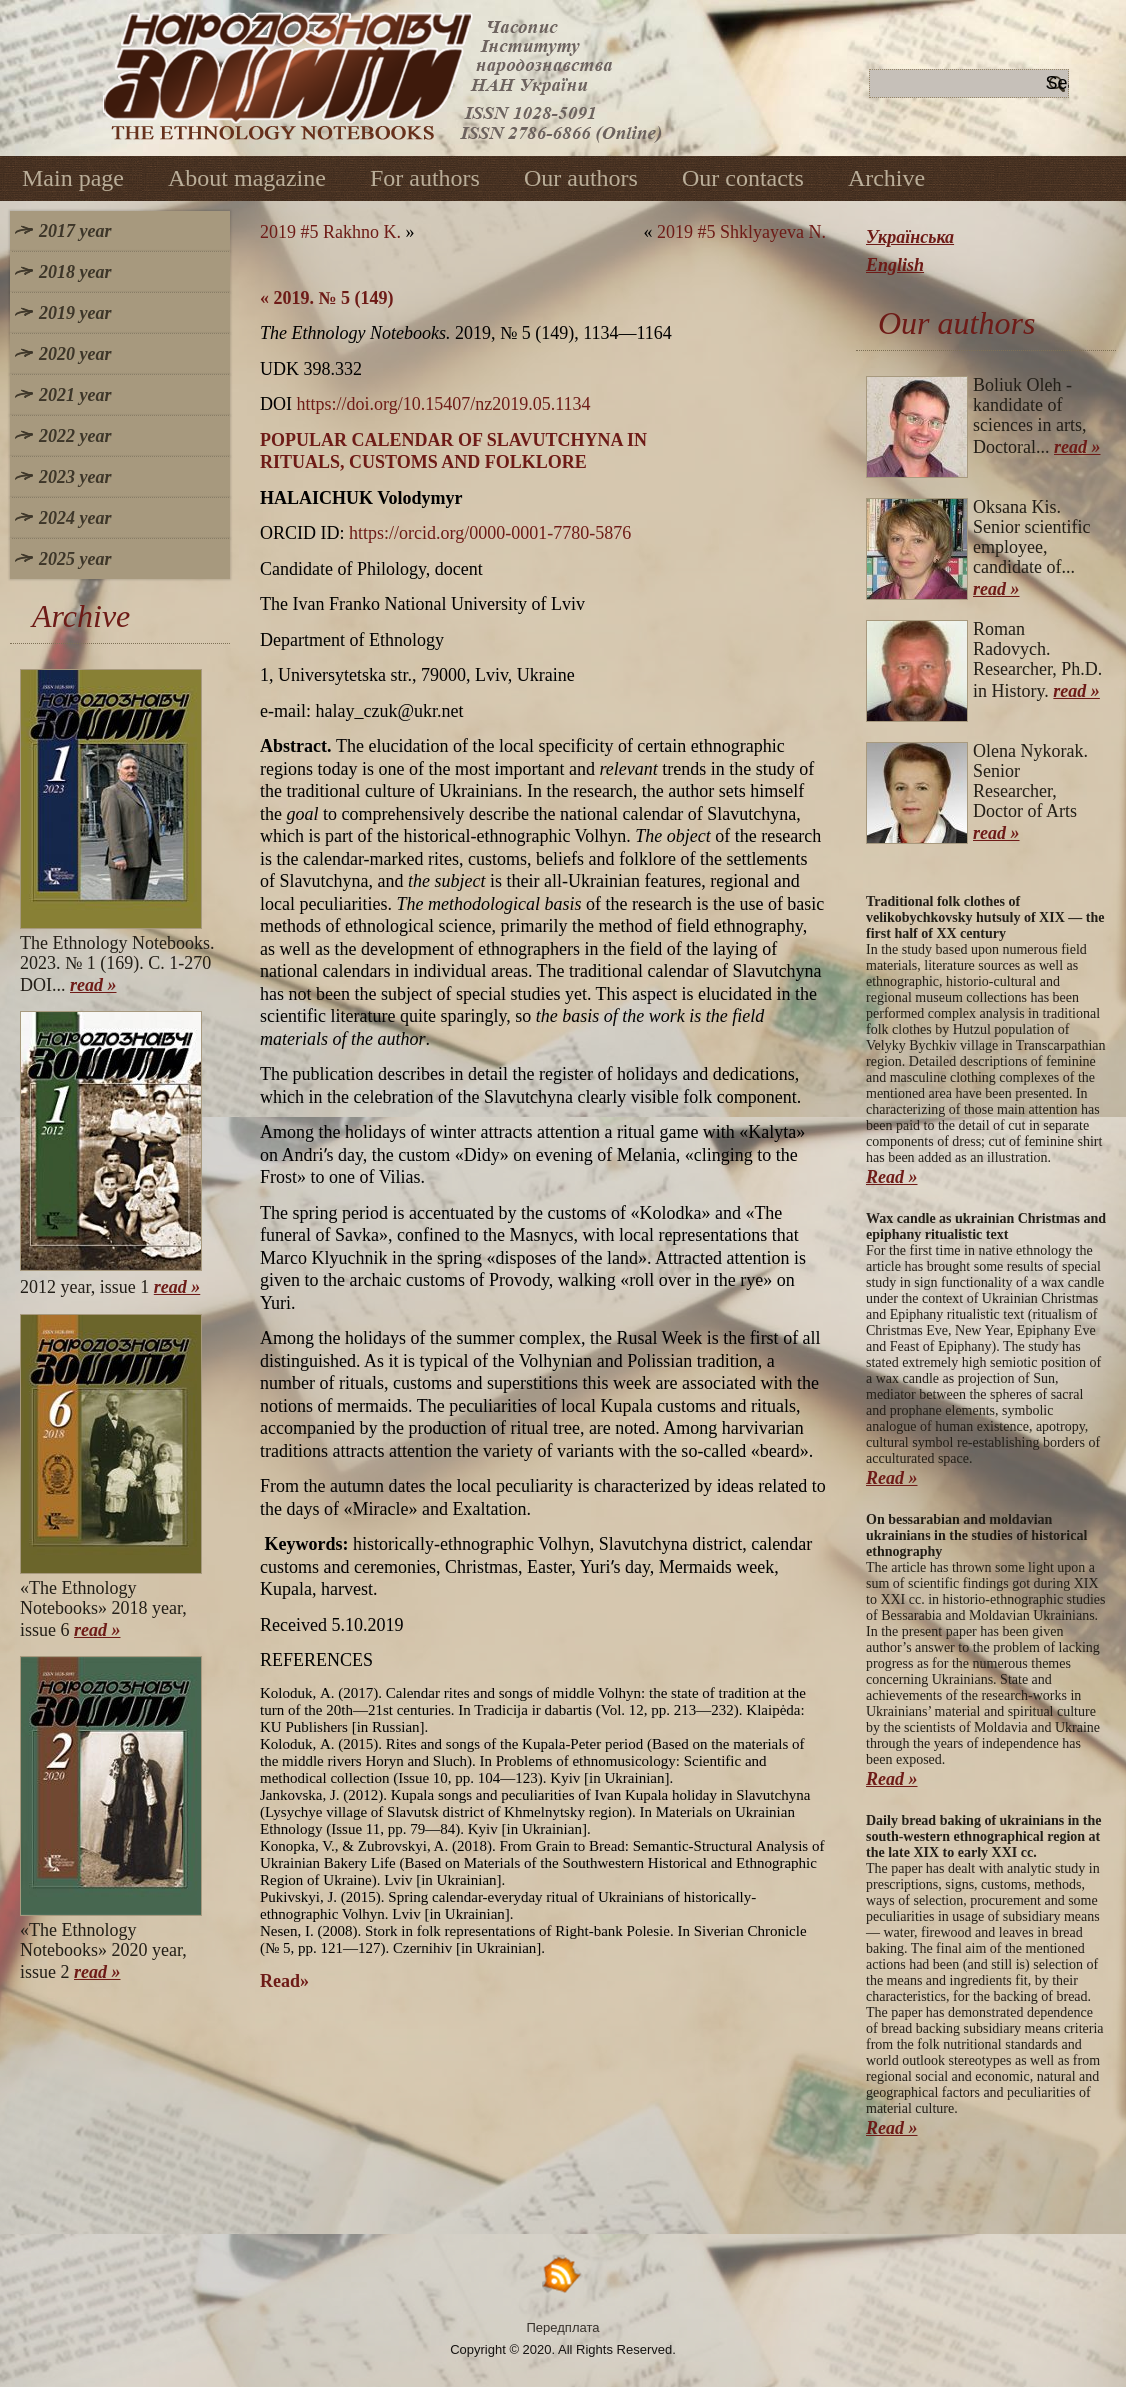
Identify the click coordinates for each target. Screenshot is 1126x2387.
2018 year (75, 272)
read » (93, 985)
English (895, 265)
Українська (910, 237)
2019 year (75, 313)
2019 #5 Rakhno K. (330, 232)
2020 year (75, 354)
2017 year (75, 231)
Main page (73, 178)
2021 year (75, 395)
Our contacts (743, 178)
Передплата (563, 2327)
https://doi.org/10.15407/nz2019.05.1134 (444, 404)
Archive (886, 178)
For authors (425, 178)
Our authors (581, 178)
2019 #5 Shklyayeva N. (741, 232)
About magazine (247, 178)
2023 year (75, 477)
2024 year (75, 518)
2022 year (75, 436)
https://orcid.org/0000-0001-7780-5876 (490, 533)
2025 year (75, 559)
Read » (892, 1177)
